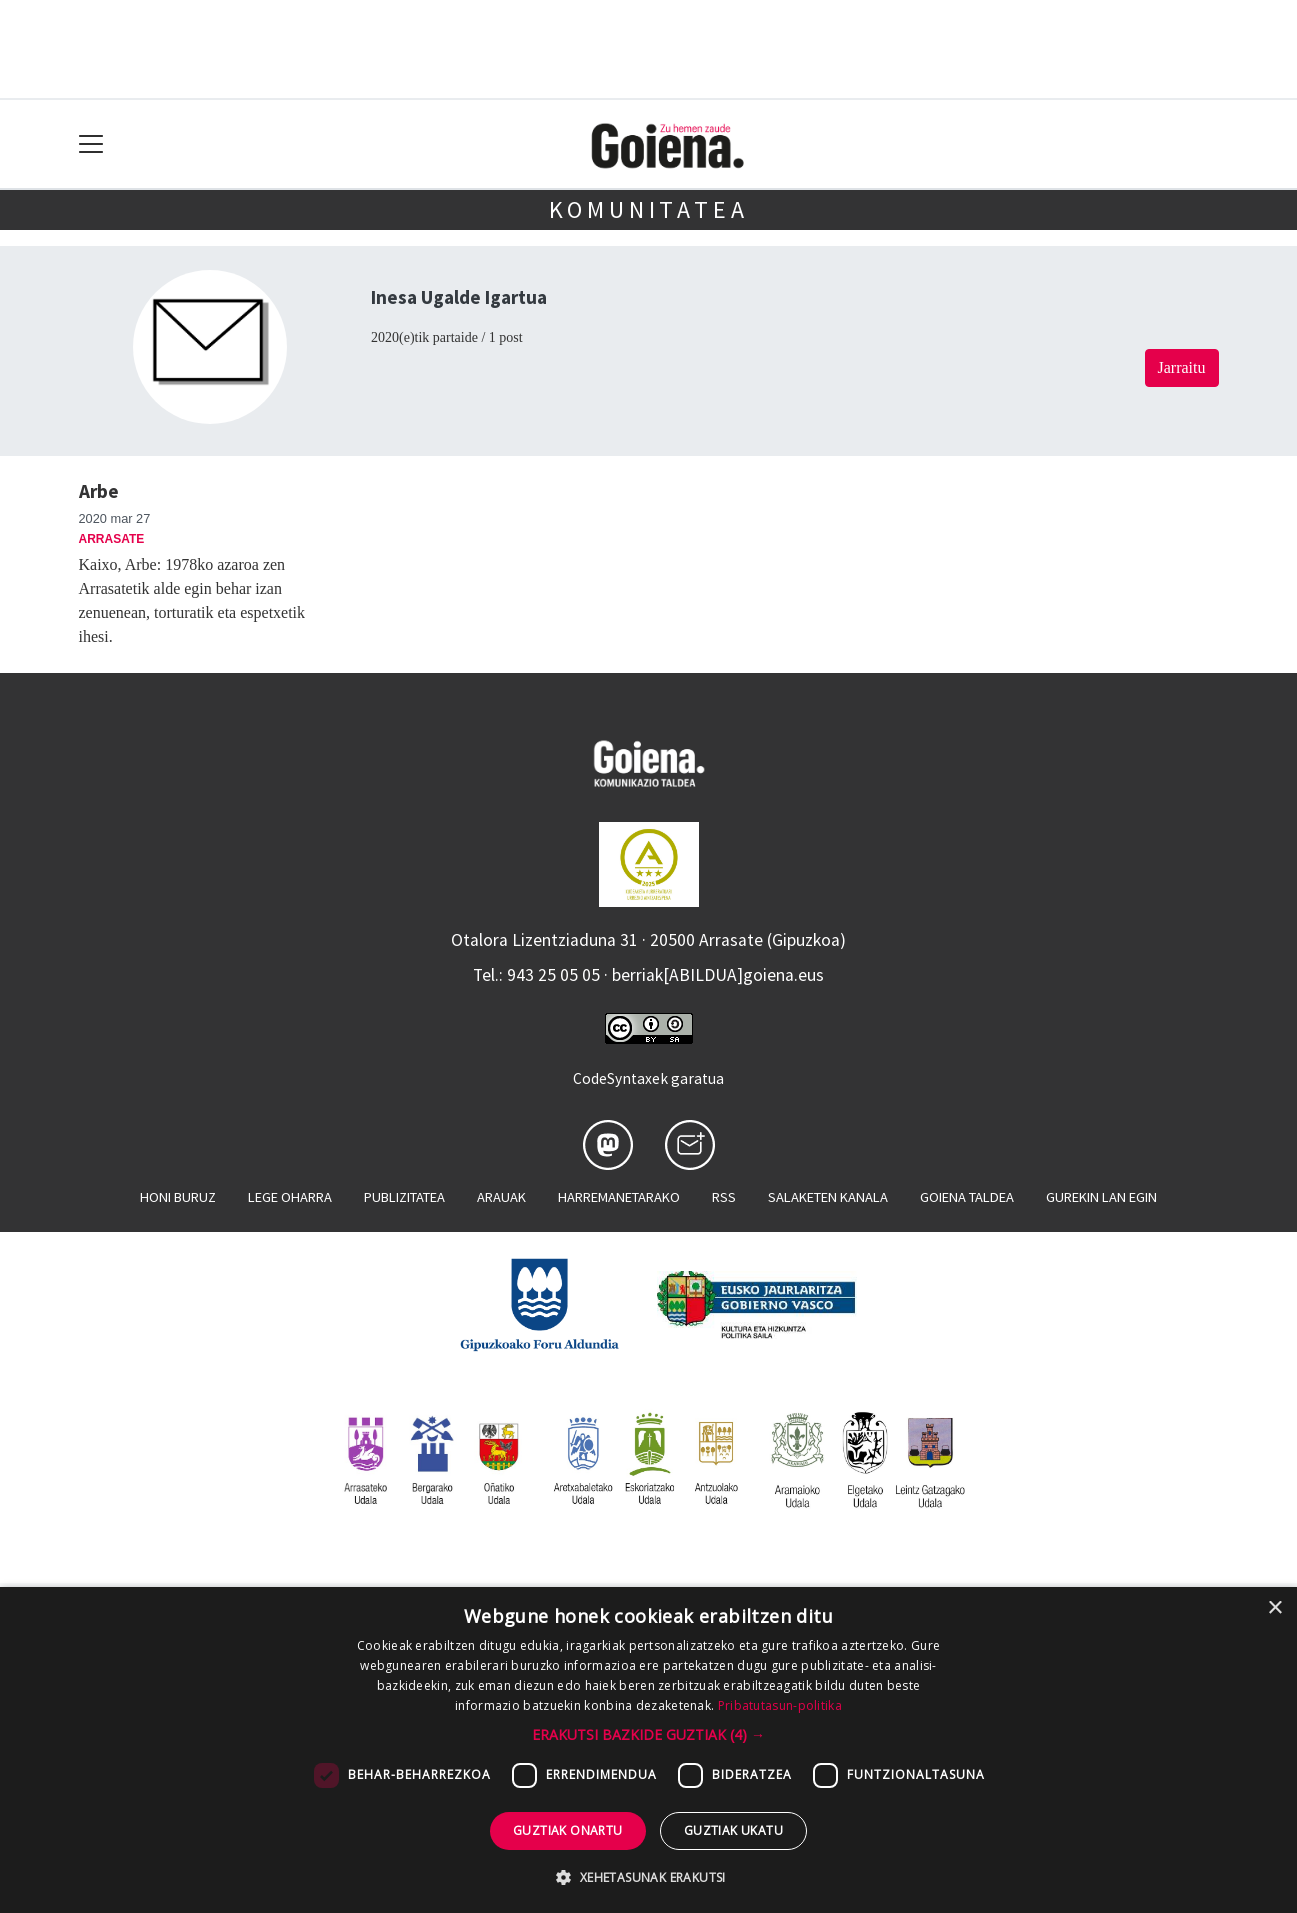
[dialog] (648, 1750)
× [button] (1274, 1608)
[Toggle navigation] (91, 144)
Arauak (501, 1197)
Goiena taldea (967, 1197)
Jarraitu (1182, 367)
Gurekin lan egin (1101, 1197)
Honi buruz (178, 1197)
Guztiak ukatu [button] (733, 1830)
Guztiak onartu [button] (568, 1830)
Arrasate (112, 539)
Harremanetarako (619, 1197)
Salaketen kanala (828, 1197)
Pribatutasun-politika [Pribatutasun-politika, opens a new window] (780, 1705)
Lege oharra (290, 1197)
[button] (648, 1734)
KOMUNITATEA (649, 209)
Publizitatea (404, 1197)
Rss (724, 1197)
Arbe (99, 491)
